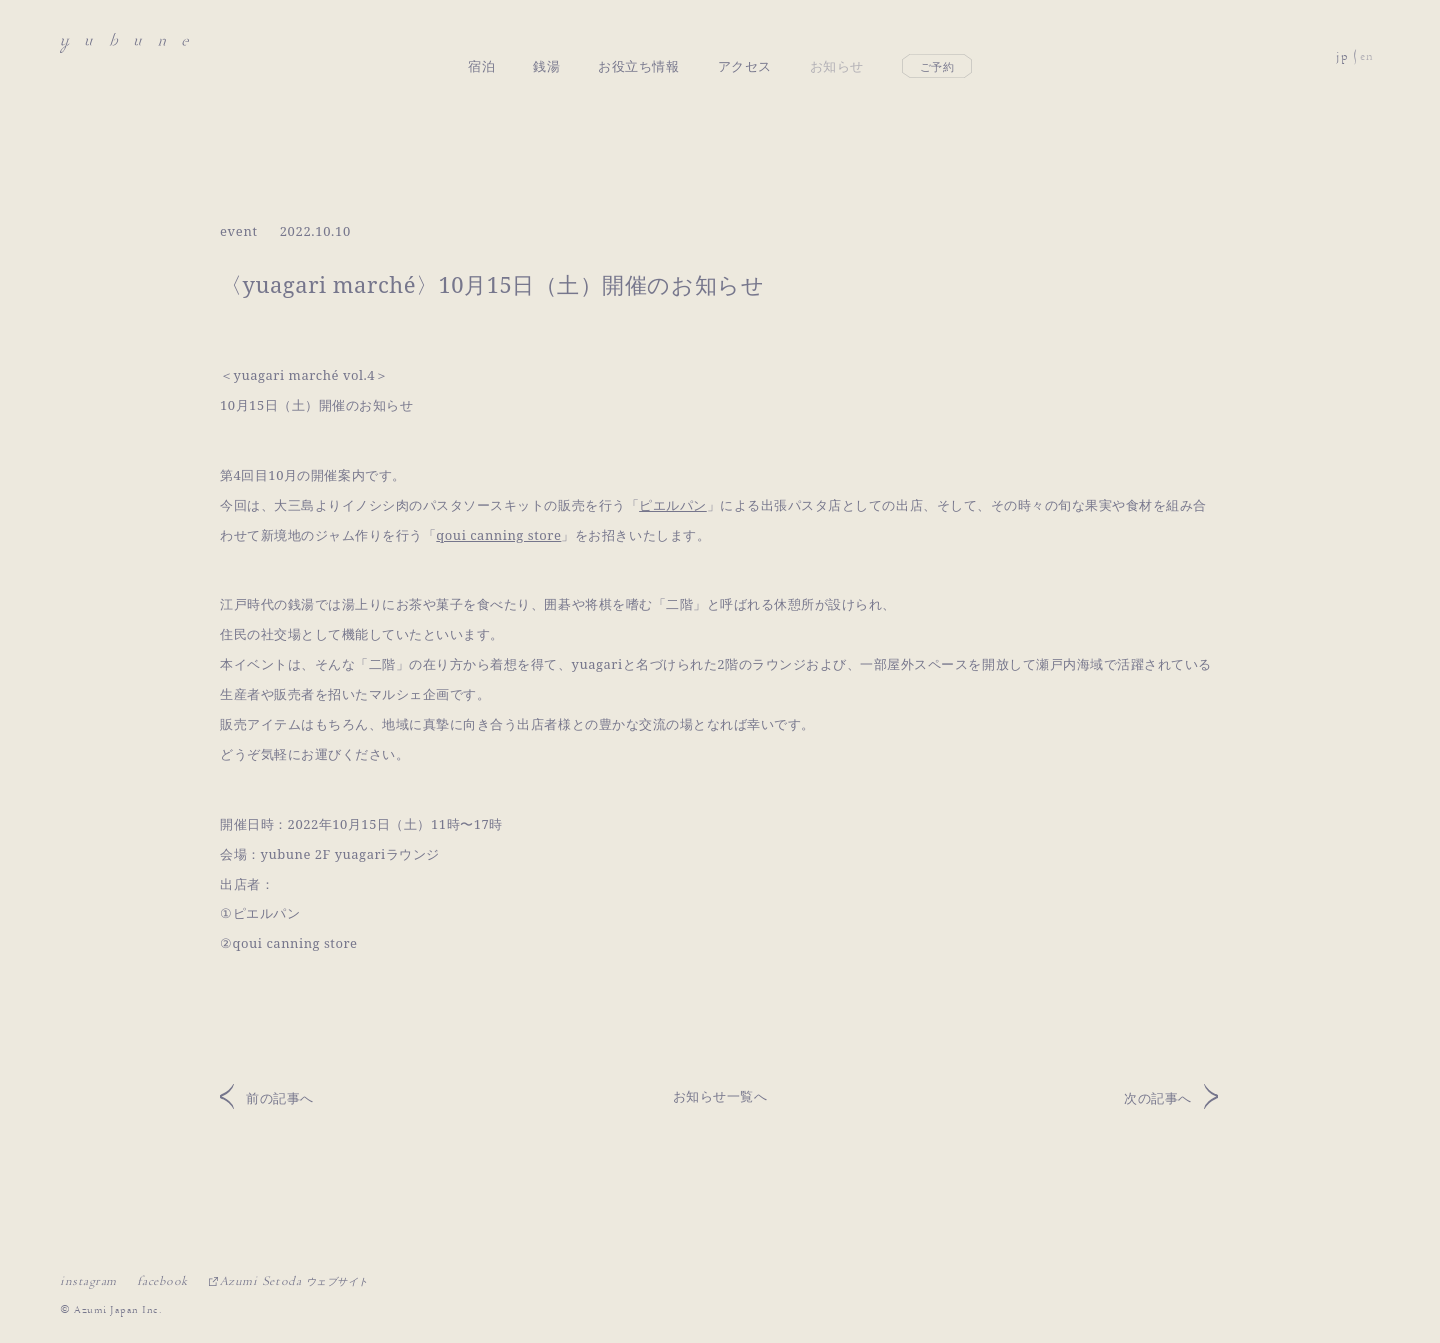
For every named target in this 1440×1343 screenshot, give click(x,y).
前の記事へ (280, 1098)
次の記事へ (1158, 1098)
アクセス (745, 43)
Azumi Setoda (294, 1281)
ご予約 (937, 43)
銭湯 (546, 43)
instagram (88, 1281)
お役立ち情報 (638, 43)
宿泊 (481, 43)
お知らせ (837, 43)
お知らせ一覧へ (720, 1096)
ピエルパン (673, 505)
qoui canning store (498, 535)
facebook (162, 1281)
